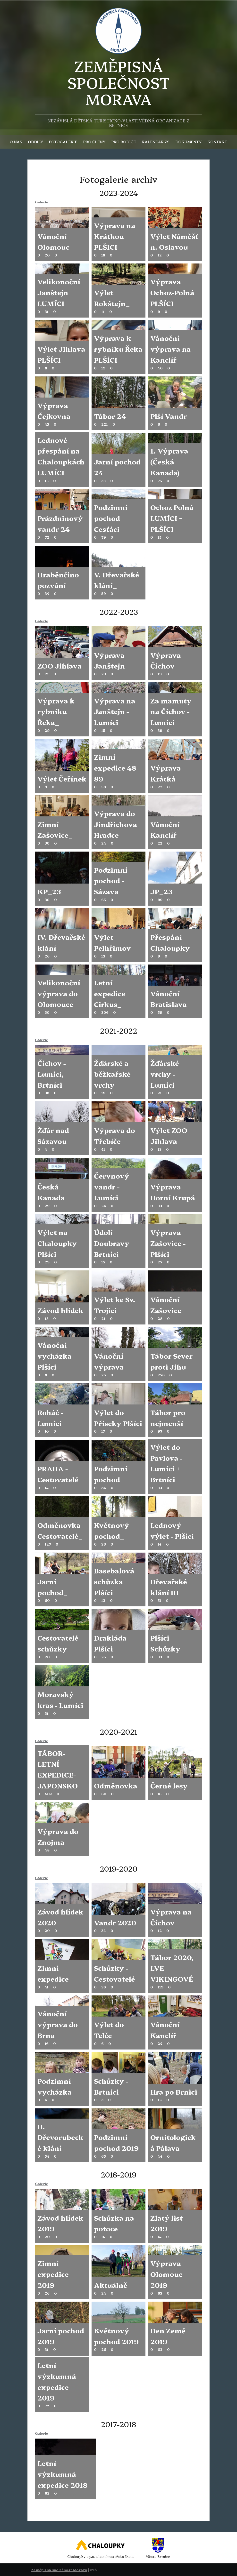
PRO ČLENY (94, 141)
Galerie (41, 201)
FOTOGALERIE (63, 141)
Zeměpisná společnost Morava (59, 2569)
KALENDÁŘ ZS (155, 141)
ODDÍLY (35, 141)
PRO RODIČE (123, 141)
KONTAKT (217, 141)
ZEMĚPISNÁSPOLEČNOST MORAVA (118, 82)
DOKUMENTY (188, 141)
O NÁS (16, 141)
